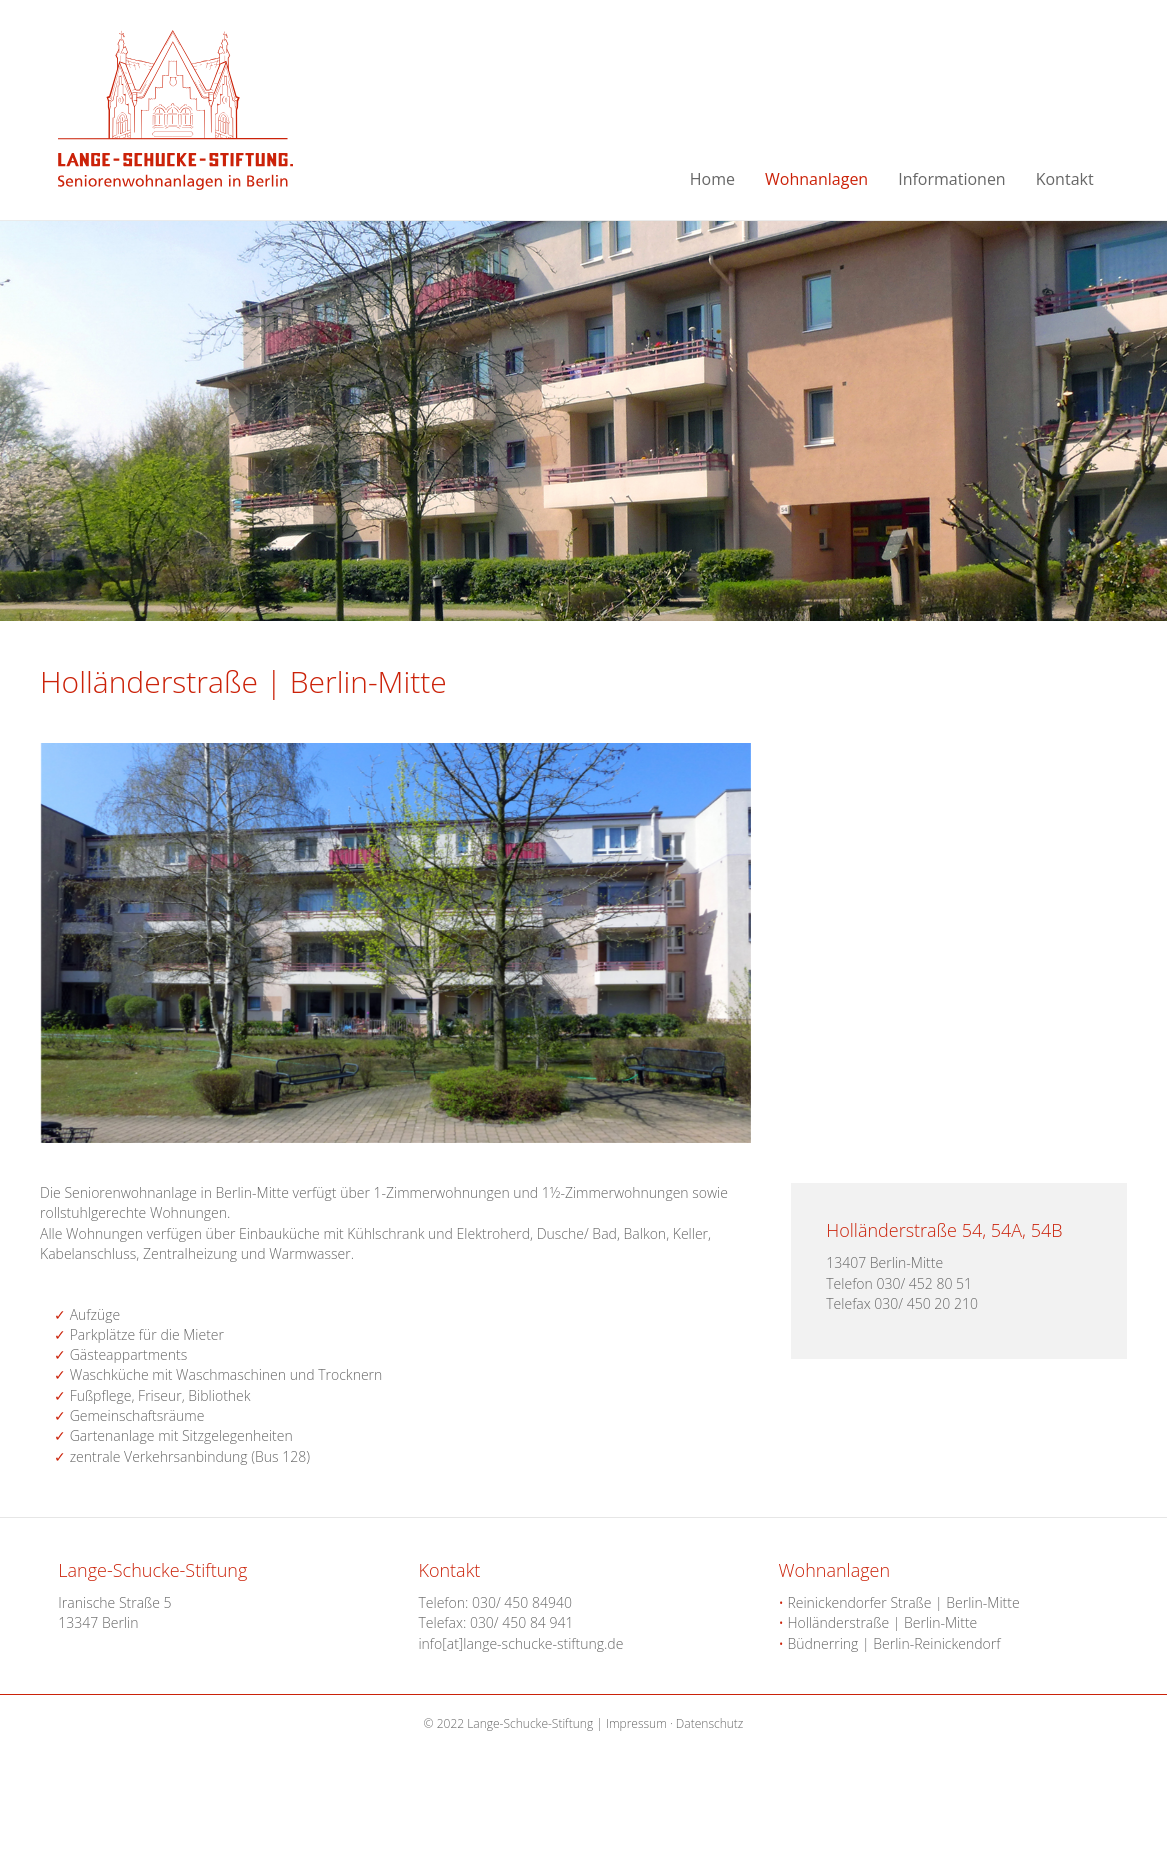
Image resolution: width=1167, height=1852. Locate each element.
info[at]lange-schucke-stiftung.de (520, 1643)
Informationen (952, 179)
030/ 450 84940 (522, 1602)
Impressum (636, 1723)
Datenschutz (710, 1723)
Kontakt (1065, 179)
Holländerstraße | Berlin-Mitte (878, 1622)
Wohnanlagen (816, 179)
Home (712, 179)
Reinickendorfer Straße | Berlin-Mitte (899, 1602)
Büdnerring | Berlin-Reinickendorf (890, 1643)
